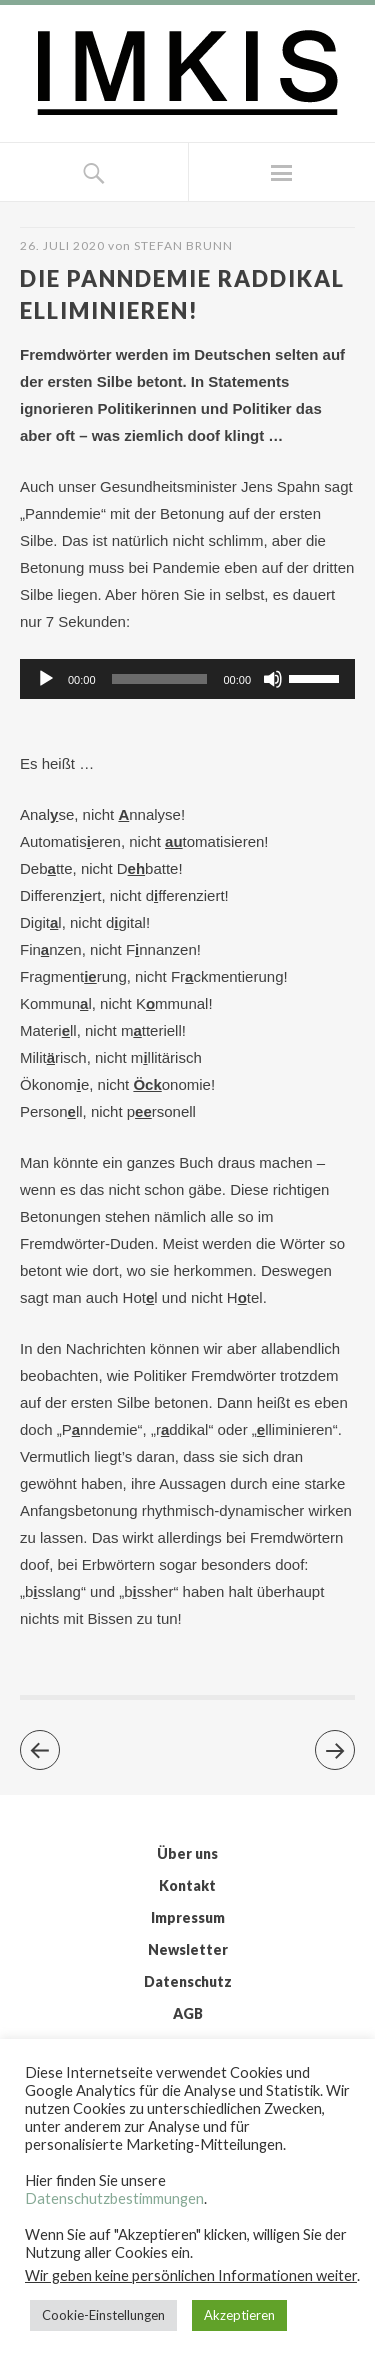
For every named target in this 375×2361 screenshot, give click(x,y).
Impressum (188, 1917)
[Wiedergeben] (46, 679)
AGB (188, 2013)
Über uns (187, 1853)
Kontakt (187, 1885)
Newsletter (188, 1949)
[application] (187, 679)
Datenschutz (188, 1981)
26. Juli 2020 (62, 245)
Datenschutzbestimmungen (114, 2198)
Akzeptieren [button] (239, 2315)
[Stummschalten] (273, 679)
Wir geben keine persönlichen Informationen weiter (191, 2275)
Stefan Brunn (183, 245)
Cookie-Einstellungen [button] (103, 2315)
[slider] (160, 679)
